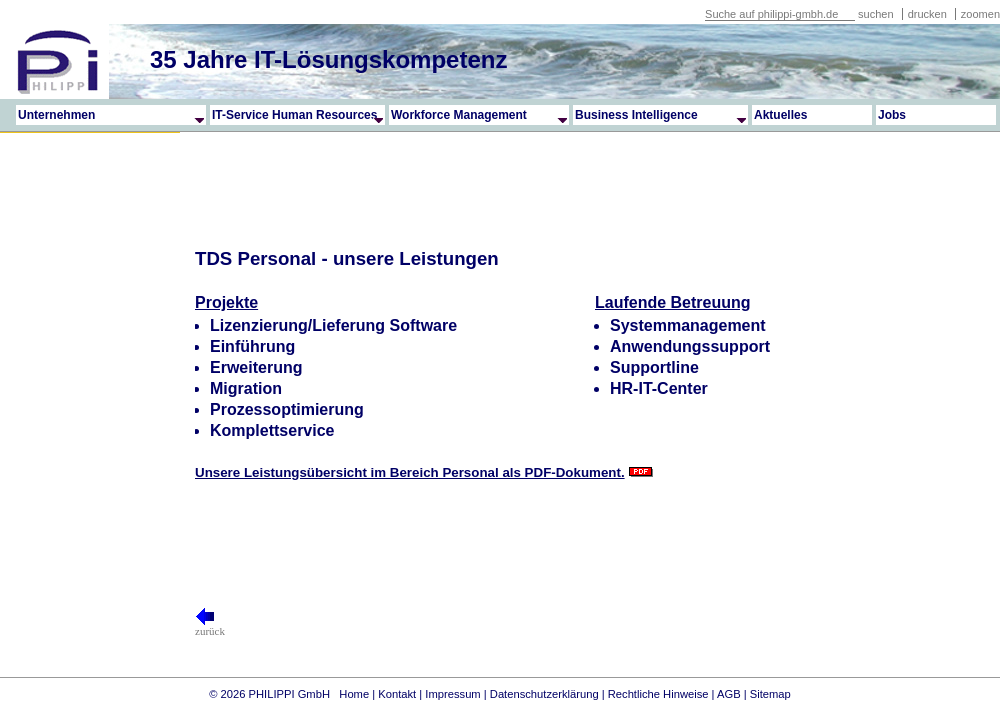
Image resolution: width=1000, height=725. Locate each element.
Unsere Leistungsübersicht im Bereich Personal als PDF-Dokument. (410, 472)
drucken (929, 14)
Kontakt (397, 694)
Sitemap (770, 694)
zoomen (980, 14)
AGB (729, 694)
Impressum (452, 694)
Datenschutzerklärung (544, 694)
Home (354, 694)
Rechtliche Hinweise (658, 694)
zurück (210, 626)
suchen (875, 14)
